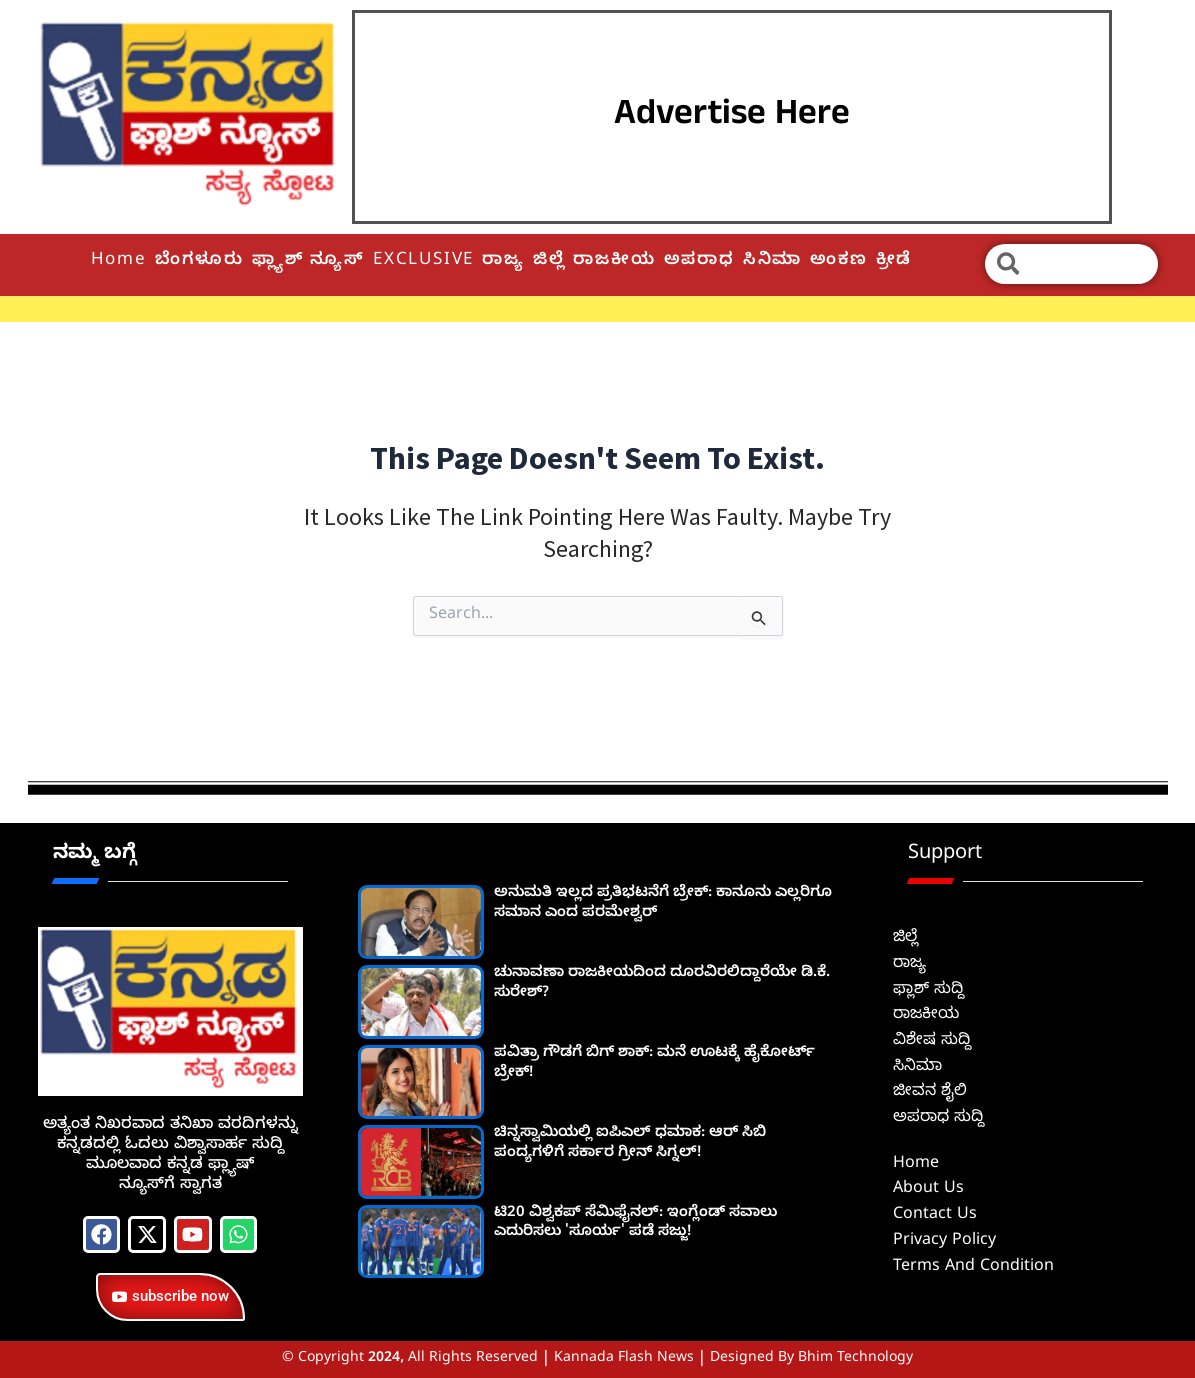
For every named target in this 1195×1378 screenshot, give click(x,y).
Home (119, 261)
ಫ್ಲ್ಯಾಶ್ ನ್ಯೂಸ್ (308, 261)
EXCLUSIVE (423, 261)
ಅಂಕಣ (838, 261)
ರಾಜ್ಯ (503, 261)
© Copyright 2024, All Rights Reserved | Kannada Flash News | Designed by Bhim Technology (597, 1359)
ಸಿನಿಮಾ (772, 261)
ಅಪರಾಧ (699, 261)
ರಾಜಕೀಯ (614, 261)
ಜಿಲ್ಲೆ (549, 261)
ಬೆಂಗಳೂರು (199, 261)
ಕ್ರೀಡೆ (894, 261)
